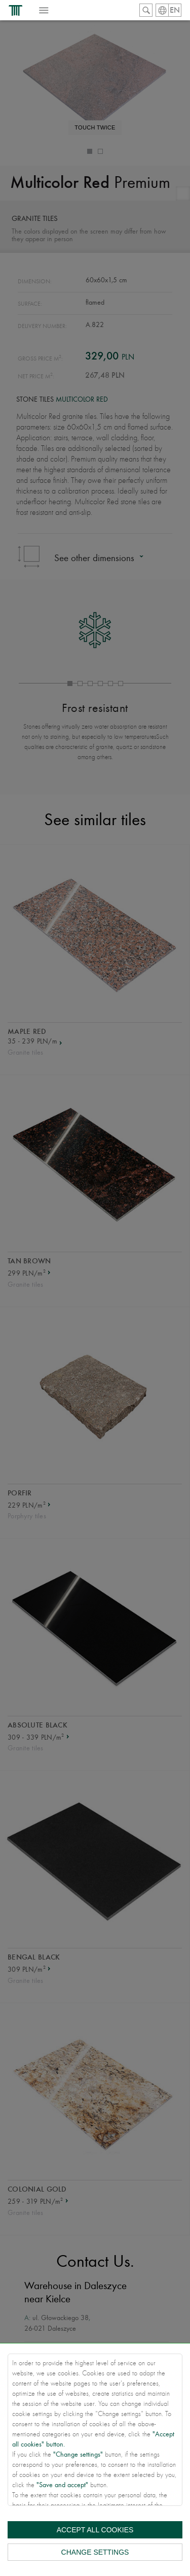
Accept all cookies (95, 2530)
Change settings (95, 2552)
